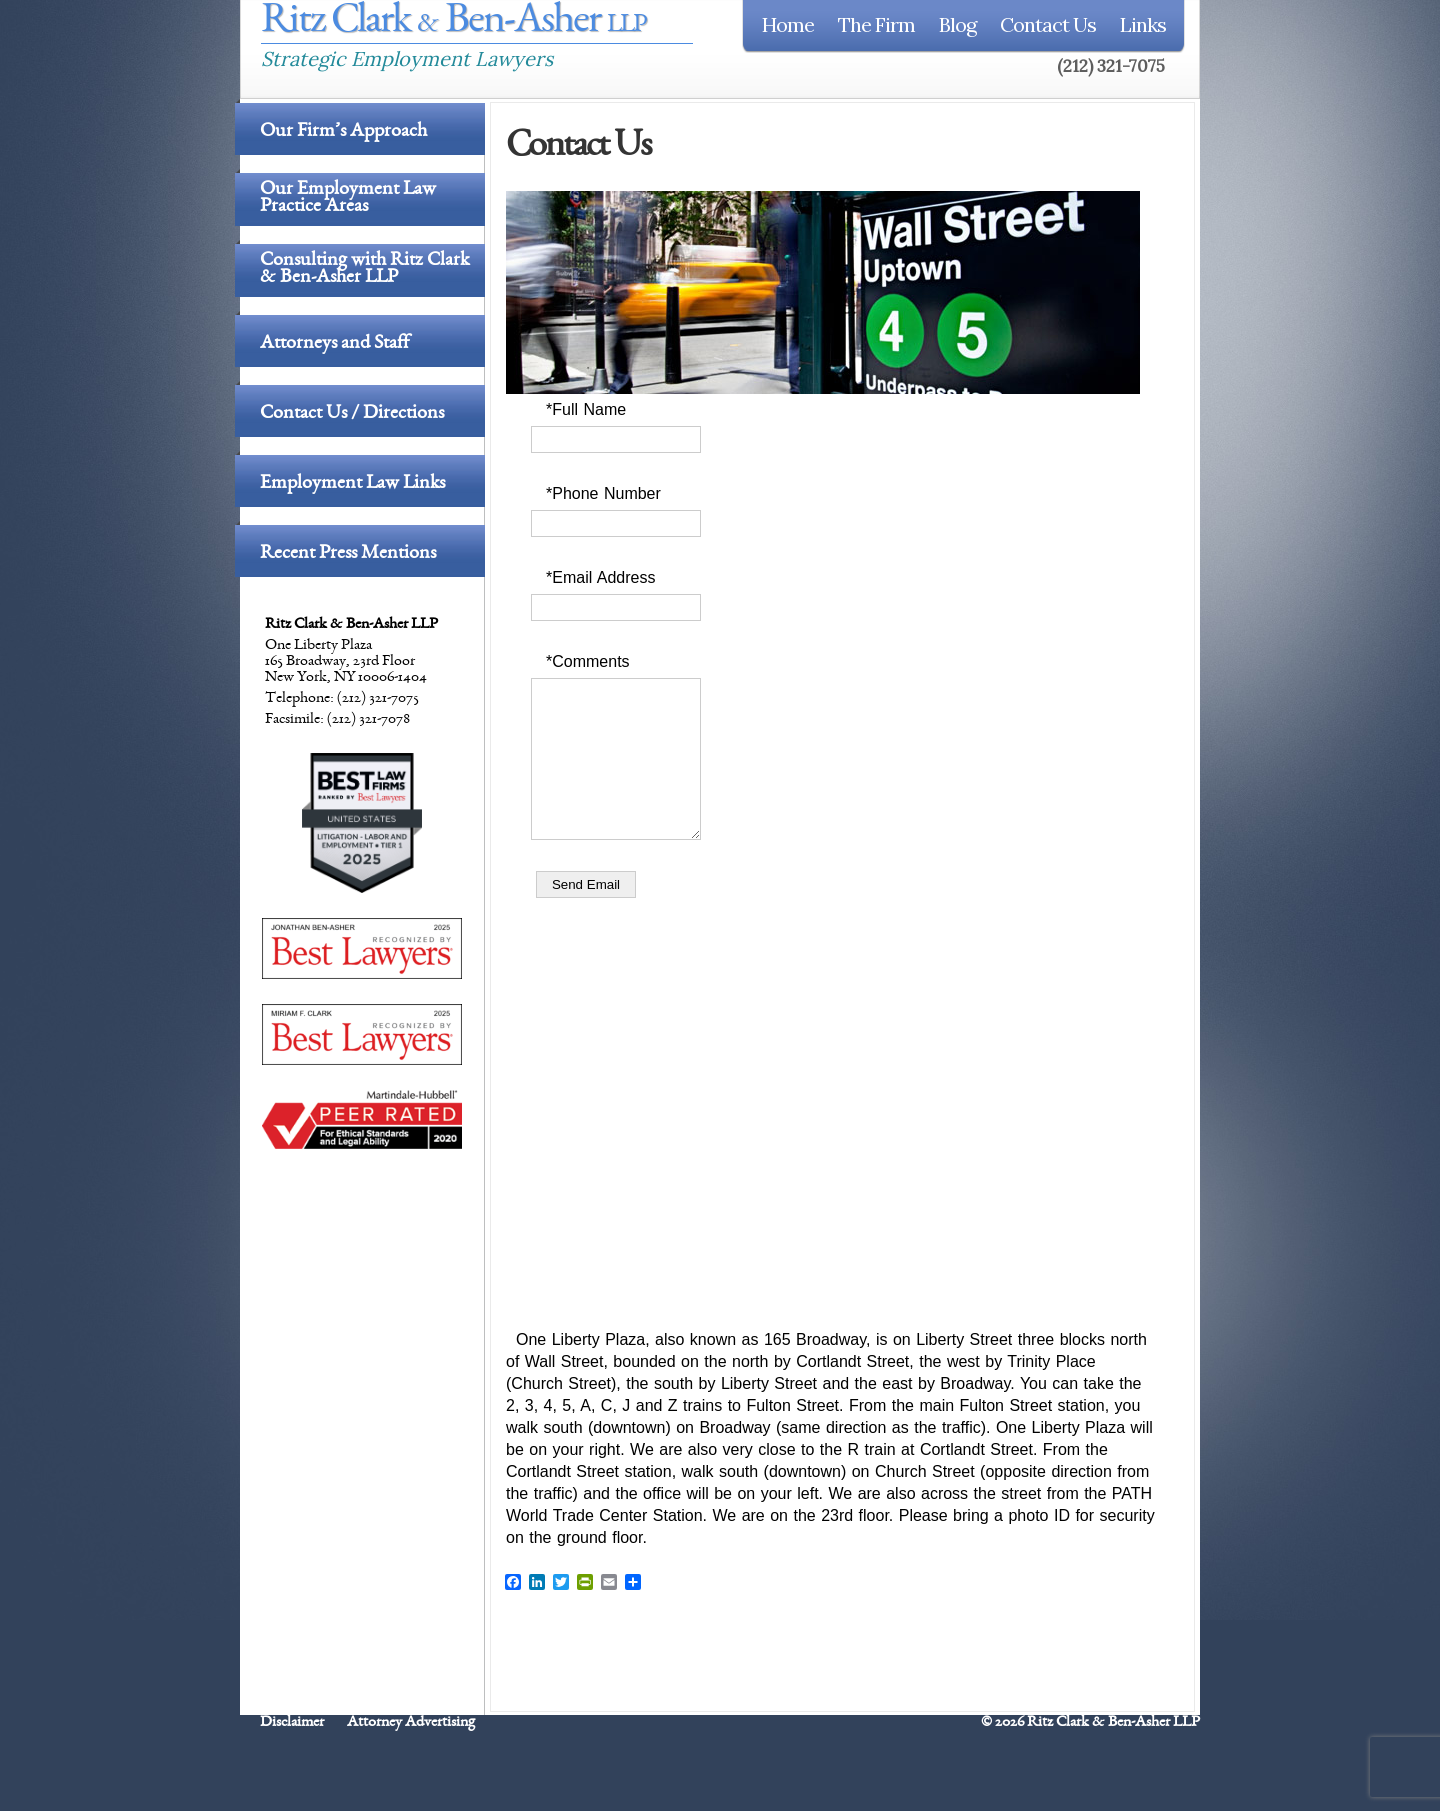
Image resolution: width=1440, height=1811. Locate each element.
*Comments (588, 661)
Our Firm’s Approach (343, 132)
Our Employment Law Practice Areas (348, 199)
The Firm (876, 24)
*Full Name (586, 409)
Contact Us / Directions (352, 414)
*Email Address (601, 577)
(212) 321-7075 (1111, 66)
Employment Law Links (352, 484)
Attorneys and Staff (334, 344)
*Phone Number (603, 493)
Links (1143, 24)
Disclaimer (292, 1753)
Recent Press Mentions (348, 554)
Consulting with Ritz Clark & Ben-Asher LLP (364, 270)
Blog (957, 24)
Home (788, 24)
